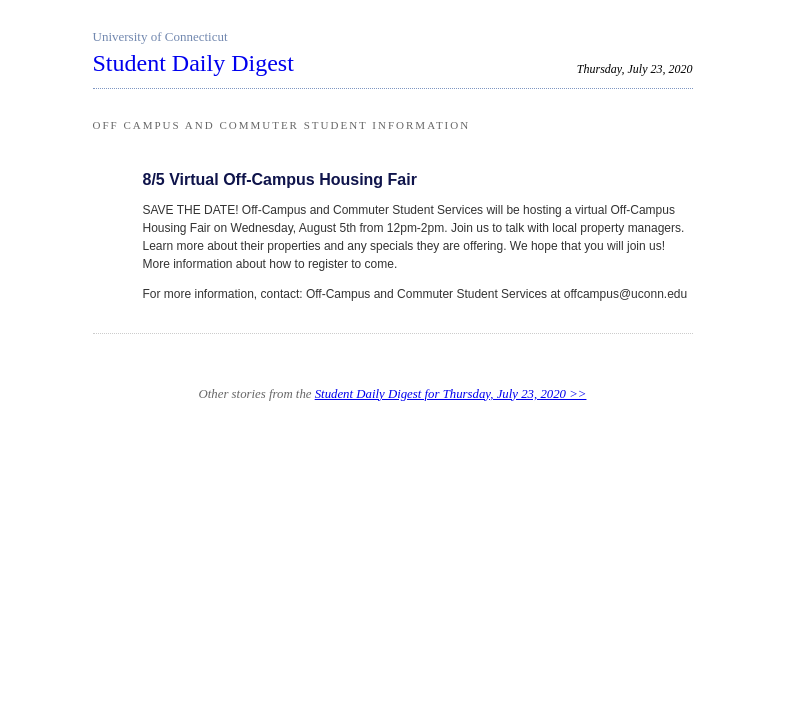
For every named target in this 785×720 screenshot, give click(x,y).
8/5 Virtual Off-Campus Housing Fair (280, 179)
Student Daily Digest (193, 63)
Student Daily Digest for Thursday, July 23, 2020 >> (451, 394)
